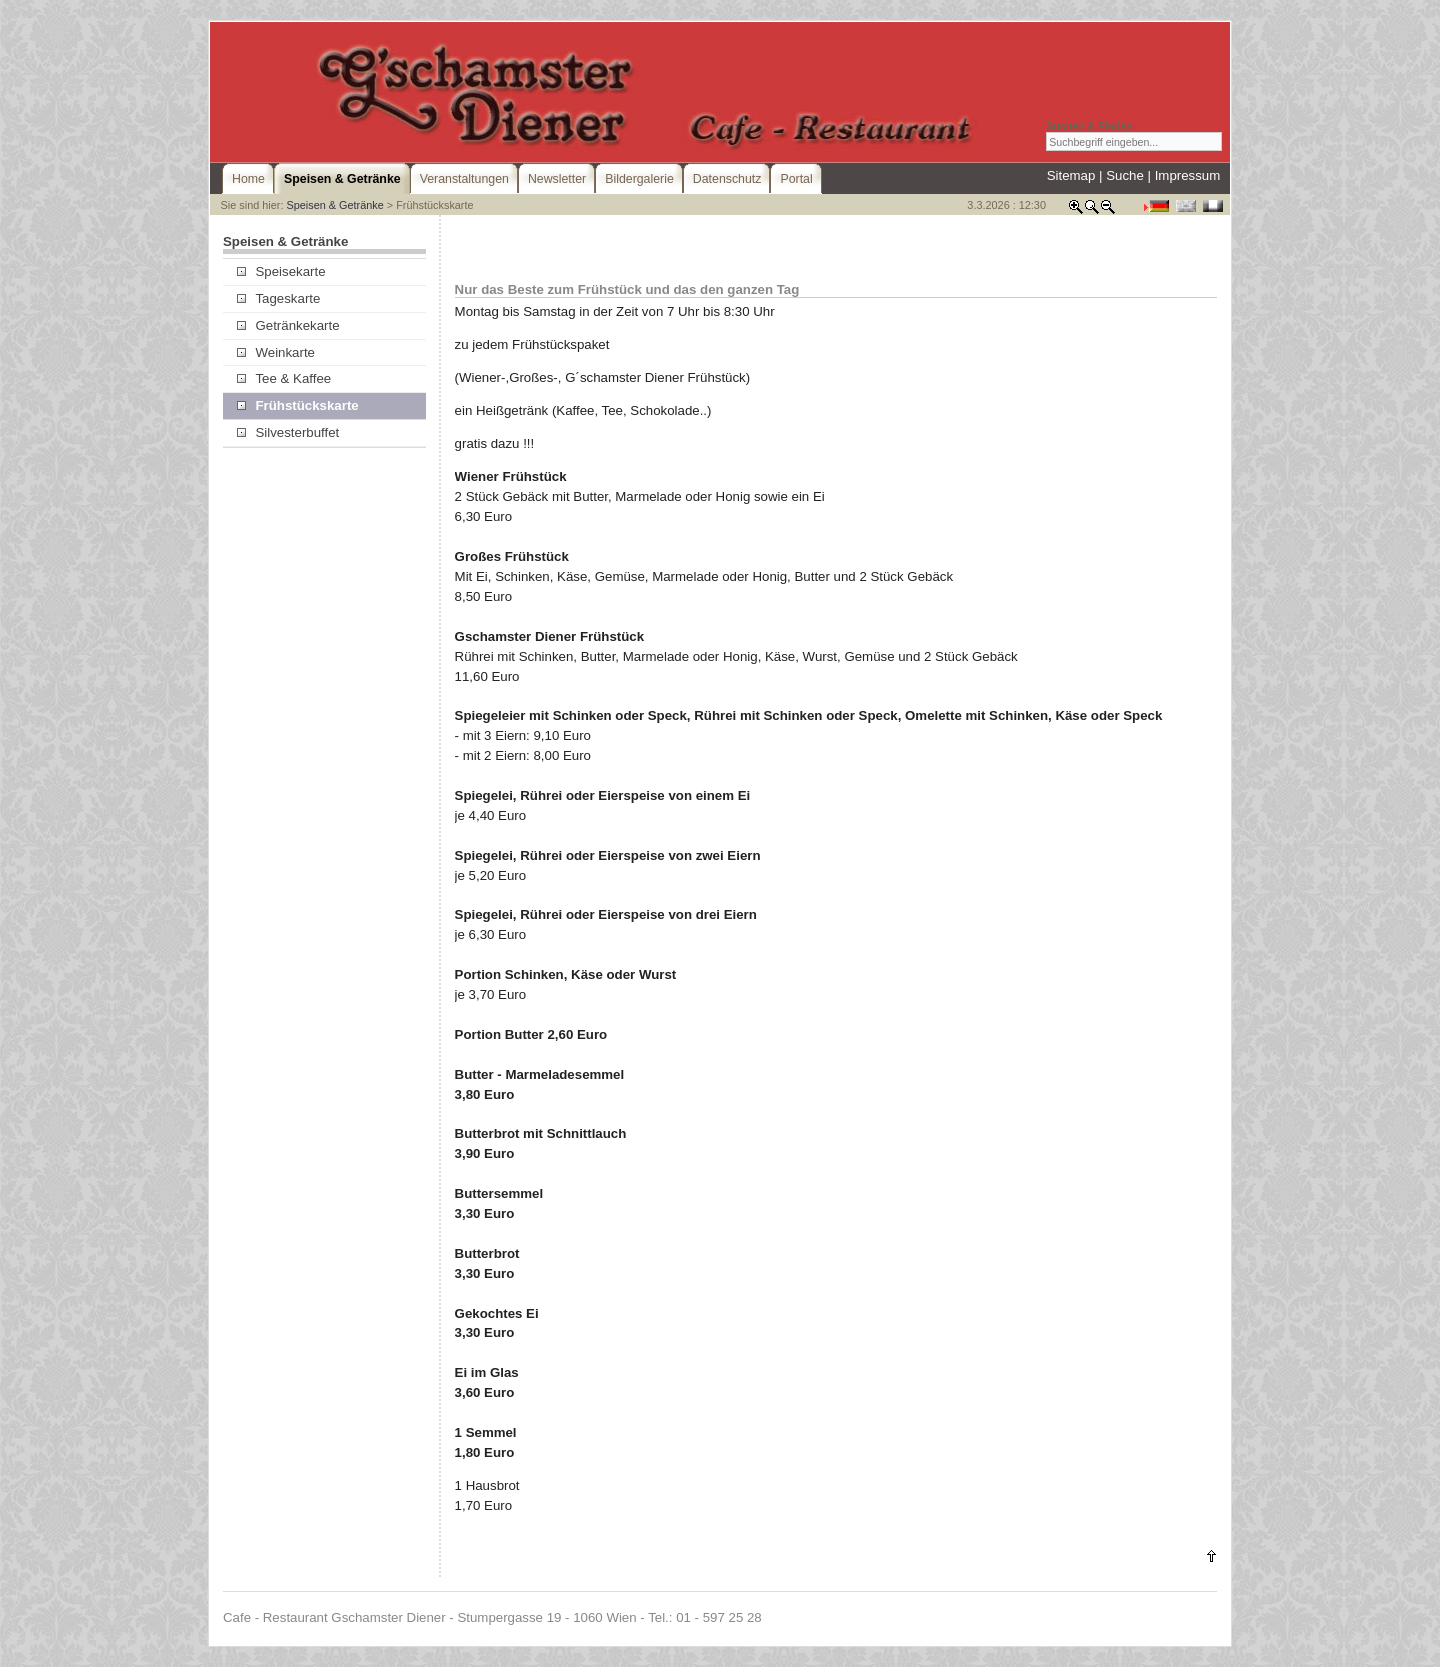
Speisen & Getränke (334, 205)
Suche (1125, 175)
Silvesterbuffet (288, 432)
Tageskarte (278, 298)
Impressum (1188, 175)
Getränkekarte (288, 325)
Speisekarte (281, 271)
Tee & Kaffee (284, 378)
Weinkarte (276, 352)
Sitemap (1071, 175)
